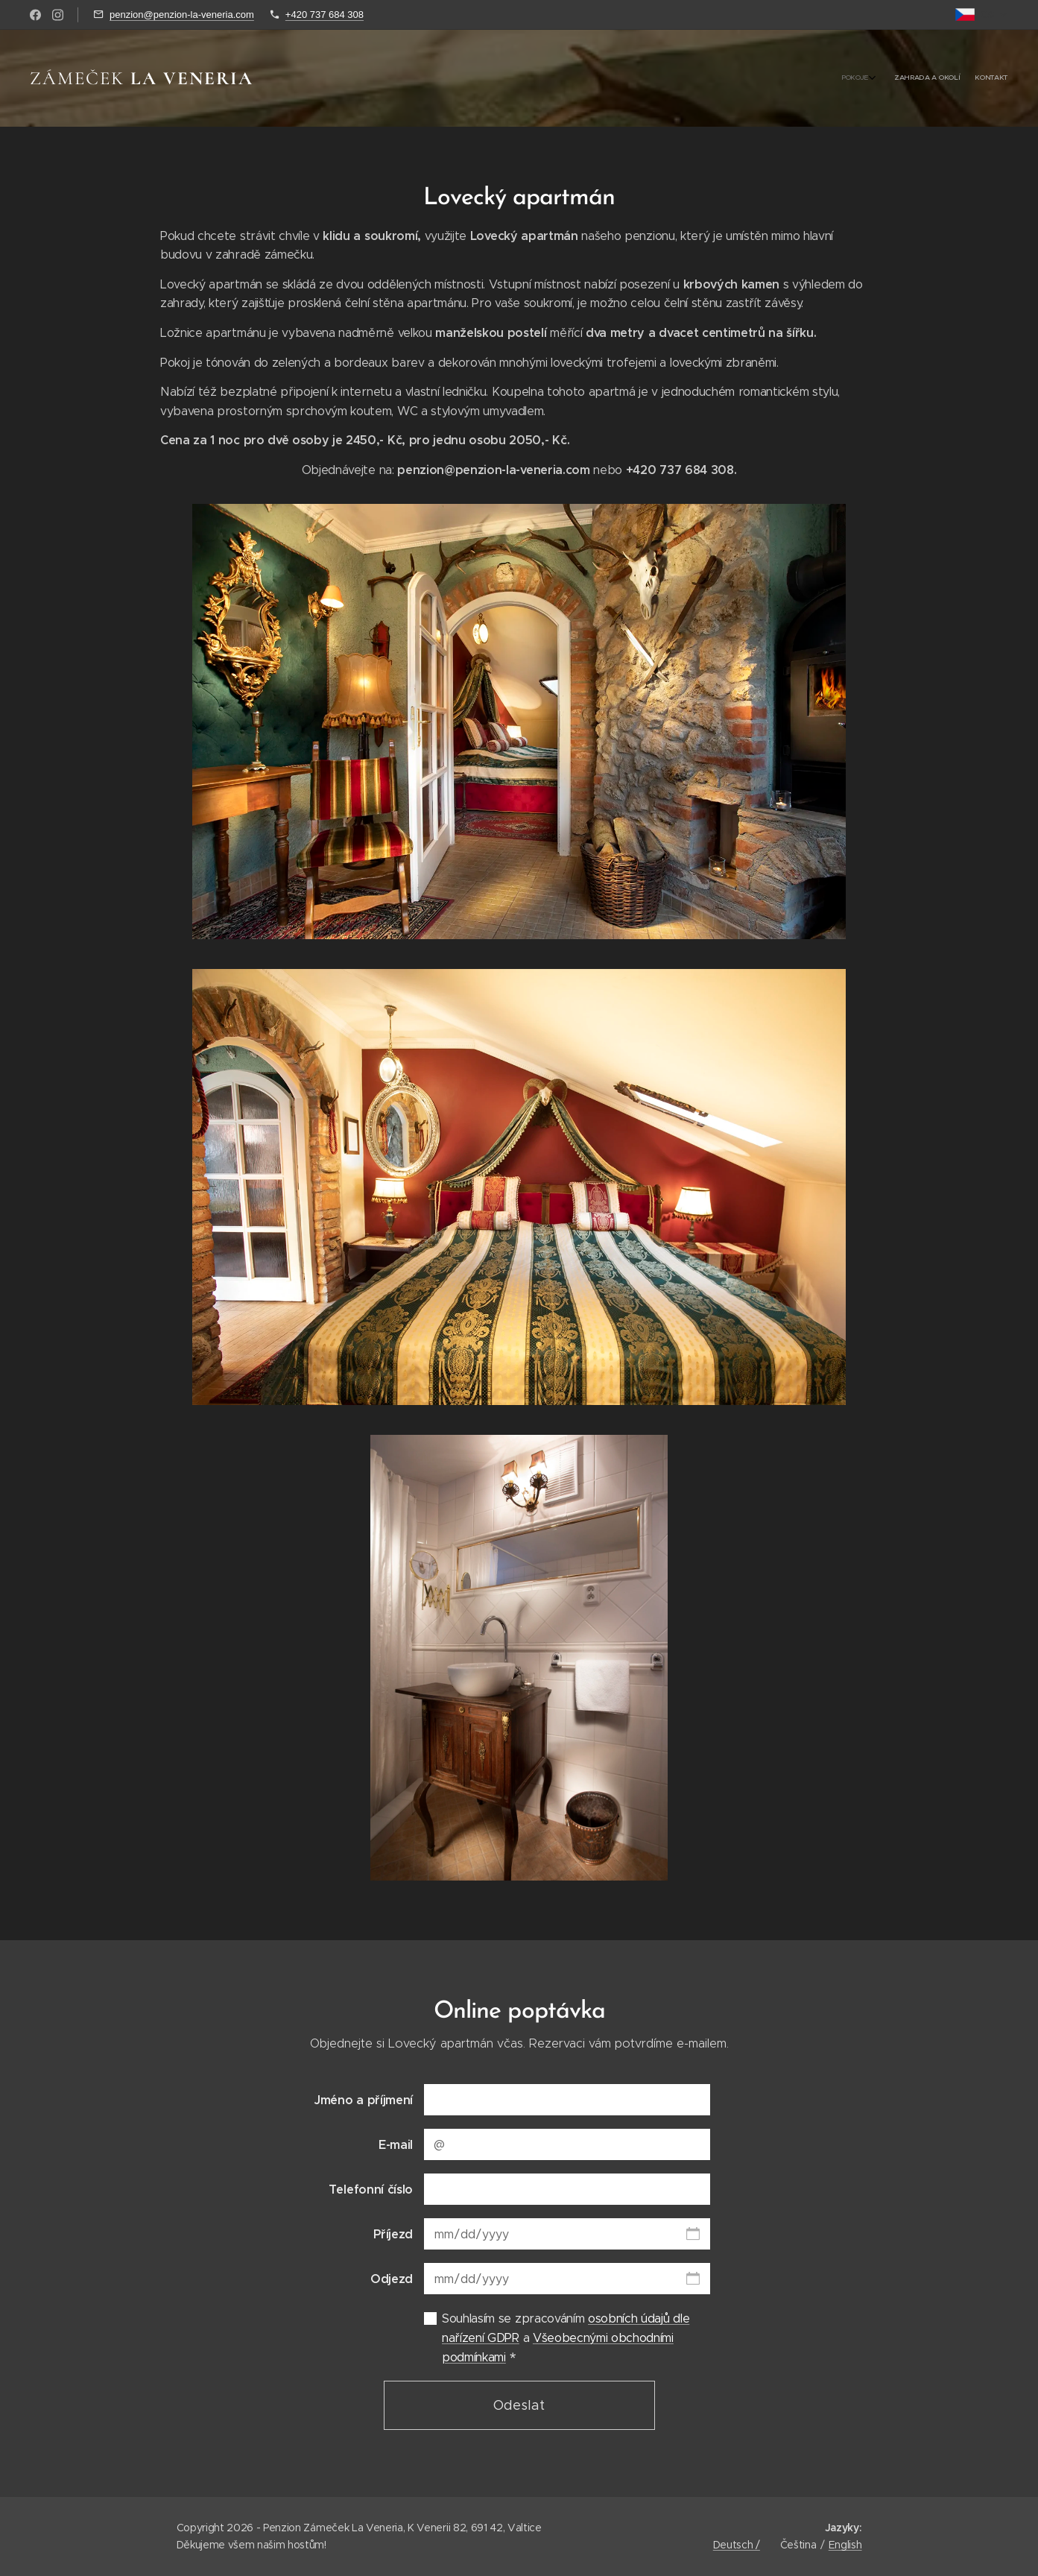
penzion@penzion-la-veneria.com (182, 14)
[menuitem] (974, 78)
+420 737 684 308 (324, 14)
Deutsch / (736, 2544)
